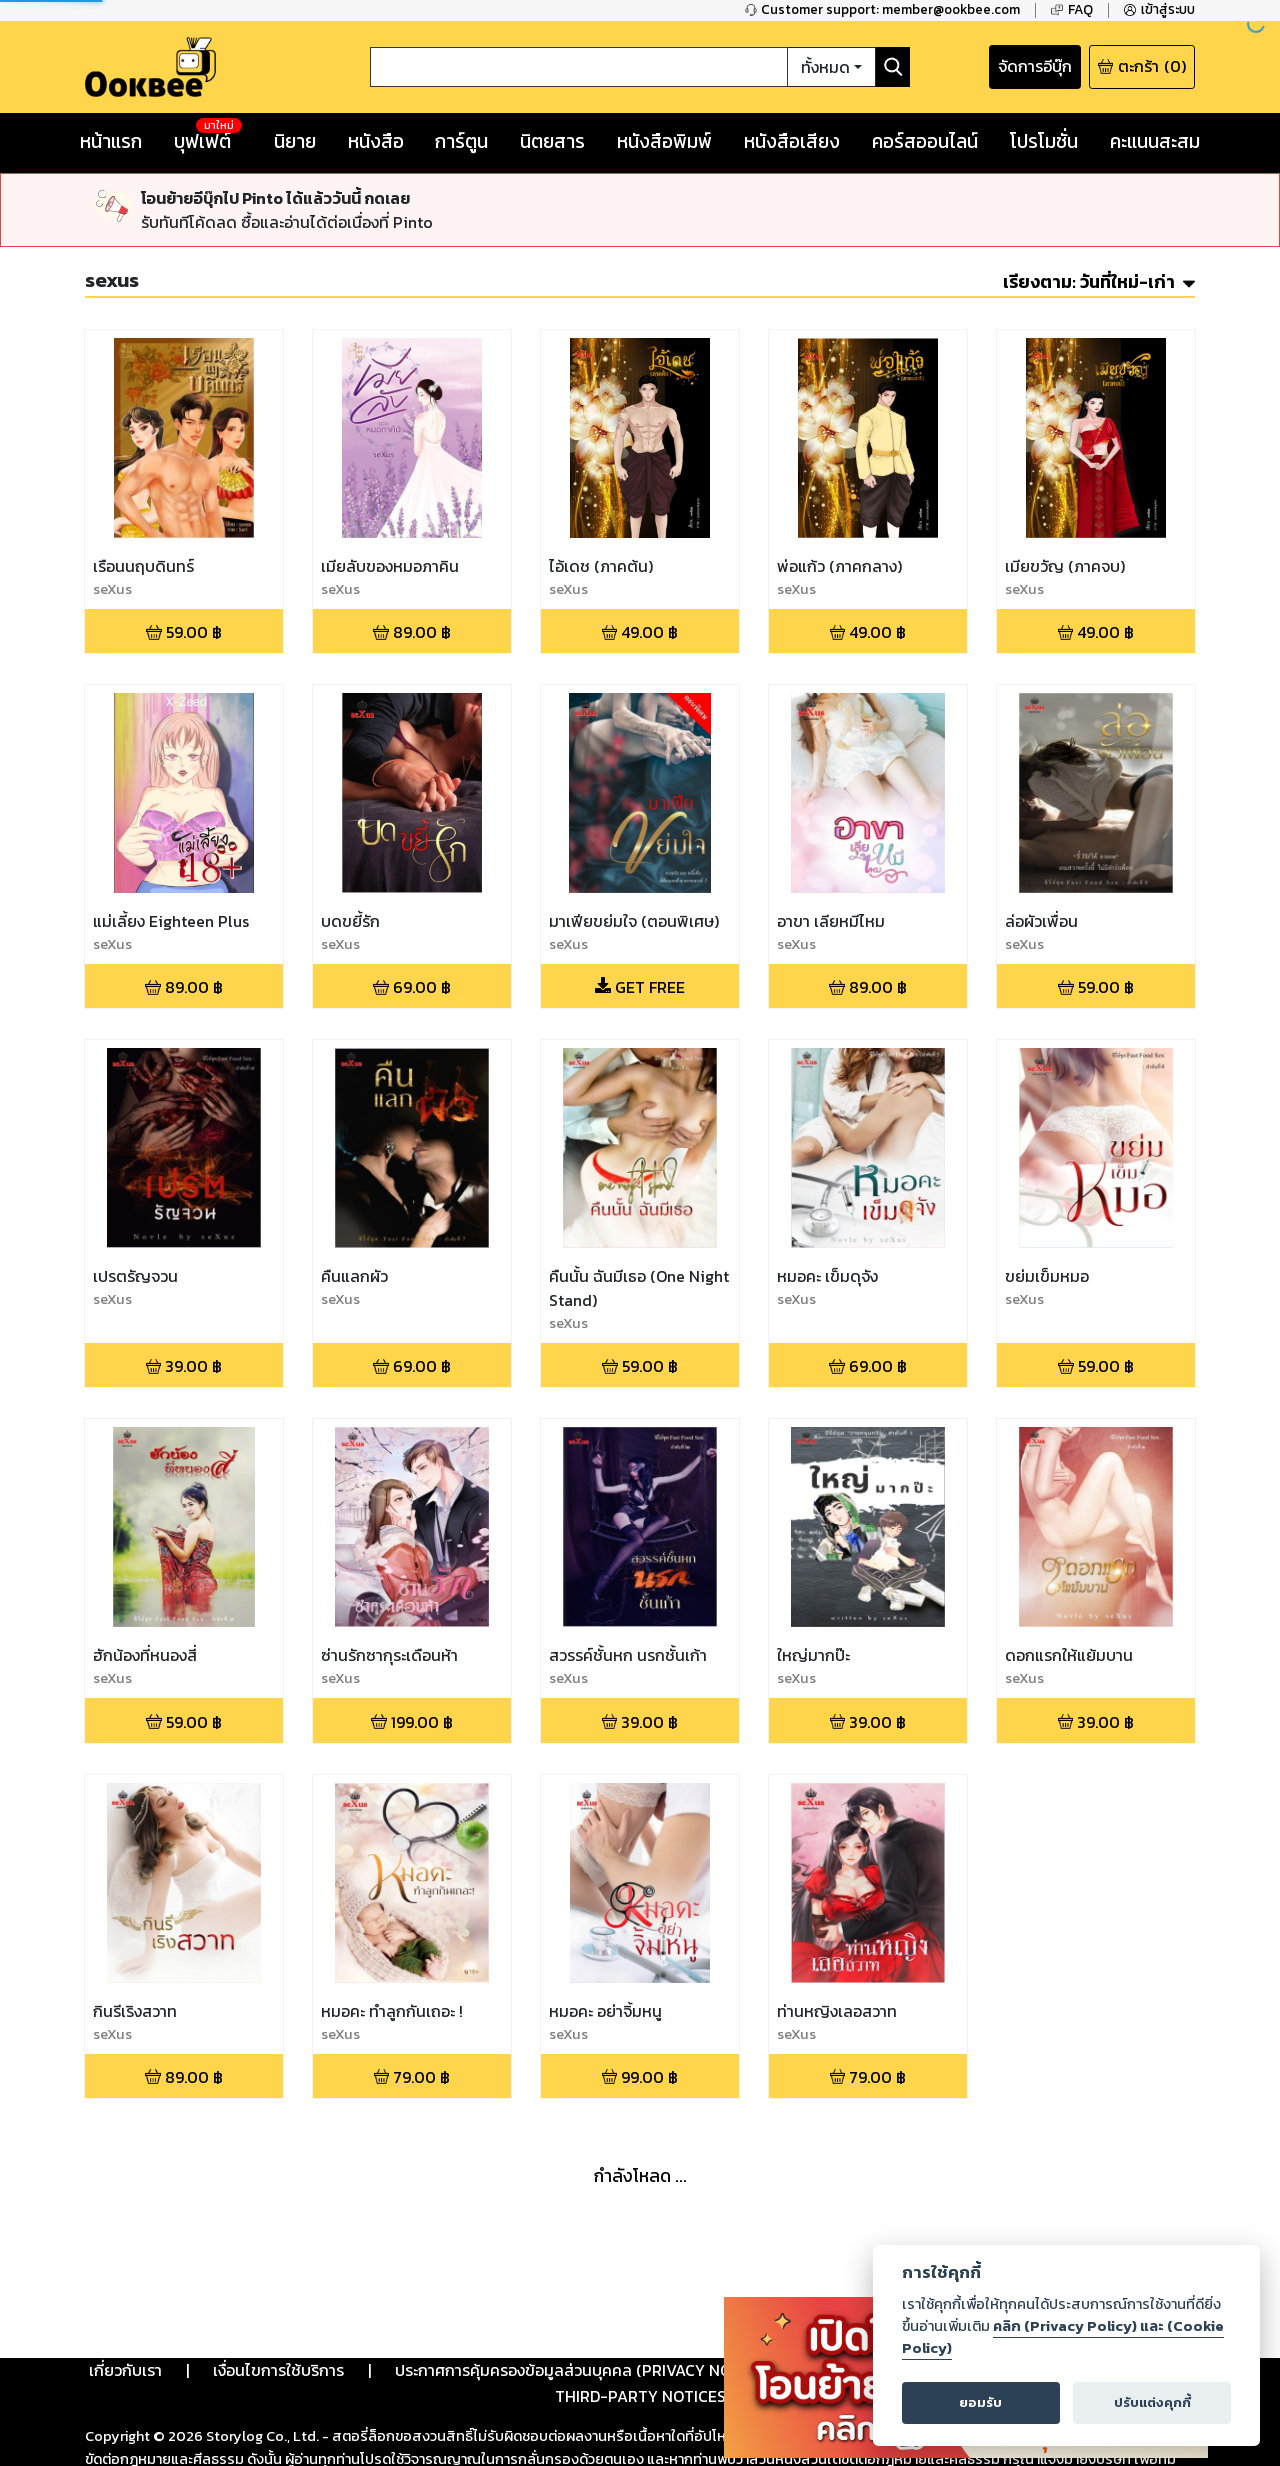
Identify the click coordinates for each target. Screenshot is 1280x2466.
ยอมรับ (980, 2402)
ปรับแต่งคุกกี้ (1152, 2402)
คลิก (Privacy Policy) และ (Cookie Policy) (1063, 2337)
